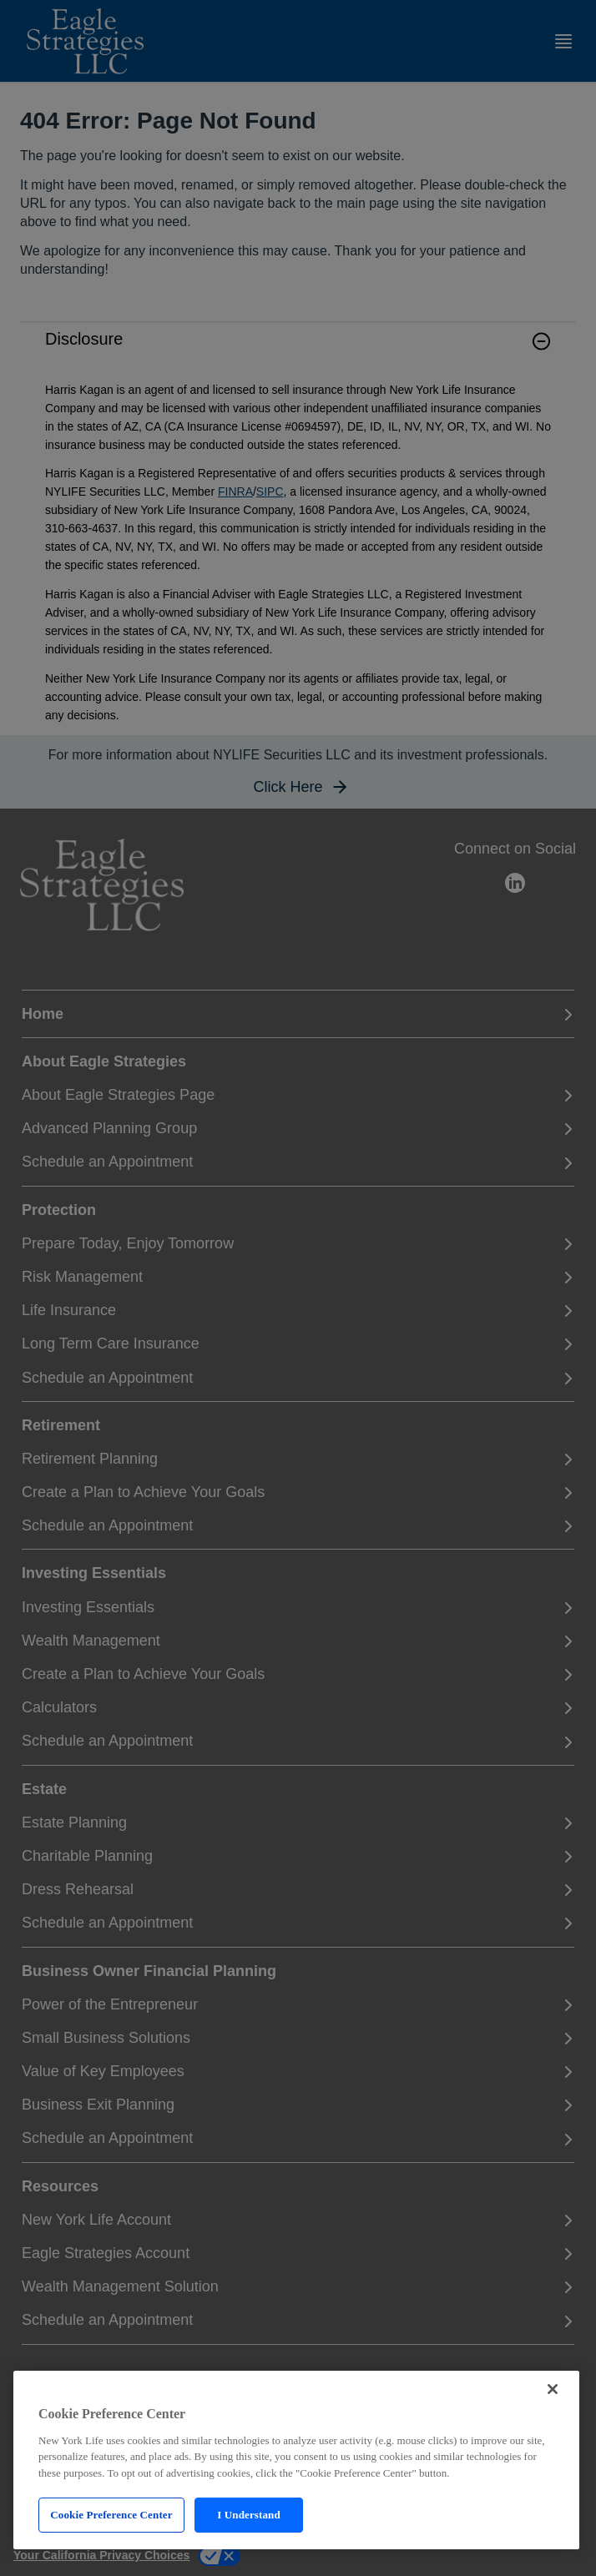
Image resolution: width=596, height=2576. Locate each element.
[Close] (552, 2389)
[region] (296, 2460)
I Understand (248, 2514)
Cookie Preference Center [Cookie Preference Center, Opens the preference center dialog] (111, 2514)
